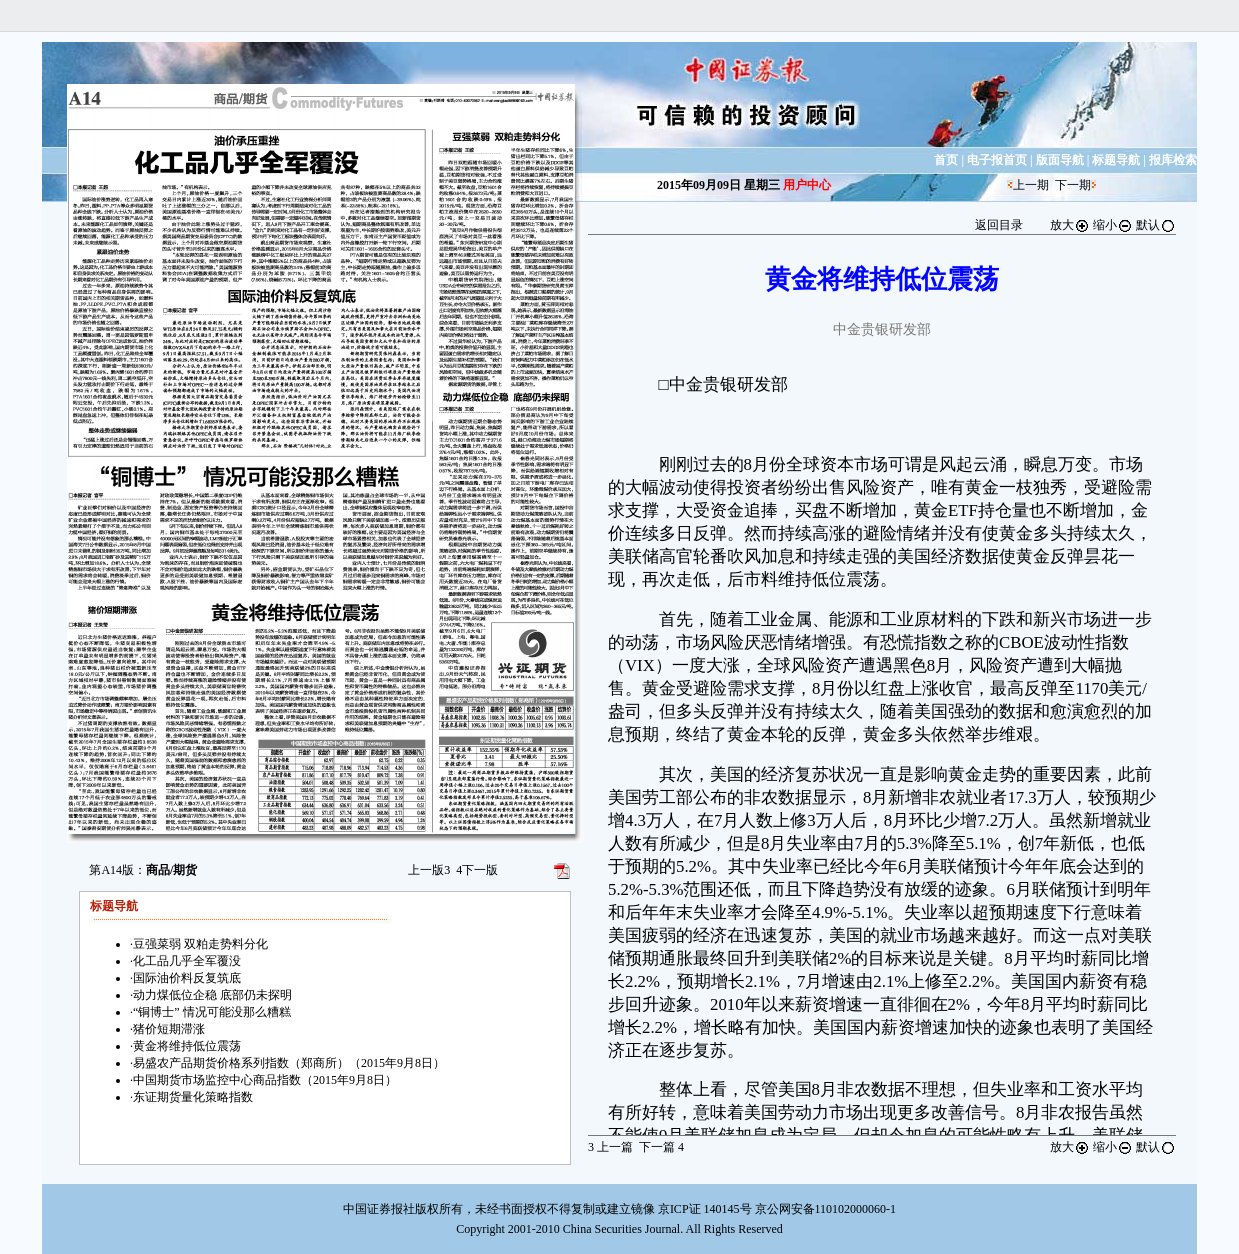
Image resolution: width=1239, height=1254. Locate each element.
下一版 (477, 870)
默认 (1156, 225)
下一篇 (661, 1147)
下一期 (1073, 185)
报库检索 (1173, 160)
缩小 (1113, 225)
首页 (946, 160)
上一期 (1031, 185)
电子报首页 (997, 160)
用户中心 (807, 185)
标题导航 (1116, 160)
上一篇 (610, 1147)
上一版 (429, 870)
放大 (1070, 225)
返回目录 (999, 225)
